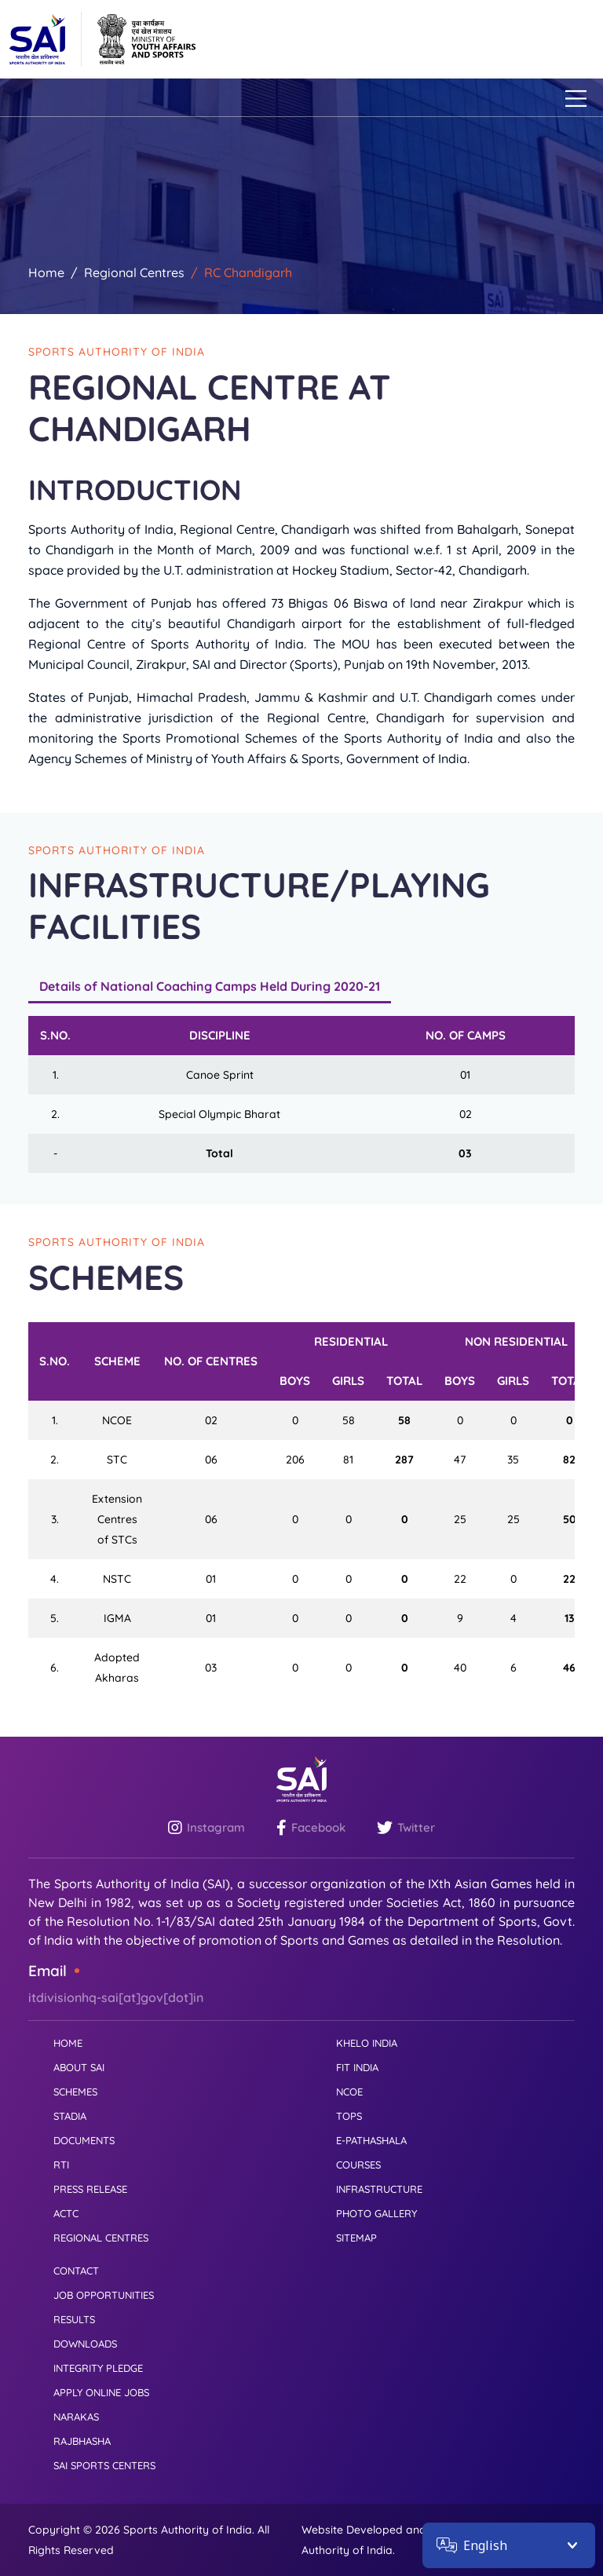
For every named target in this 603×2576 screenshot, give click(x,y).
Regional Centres (134, 272)
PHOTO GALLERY (376, 2213)
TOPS (349, 2116)
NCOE (349, 2091)
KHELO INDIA (366, 2043)
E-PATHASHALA (371, 2140)
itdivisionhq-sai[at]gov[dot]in (115, 1997)
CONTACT (76, 2270)
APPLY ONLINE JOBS (101, 2392)
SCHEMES (75, 2091)
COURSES (358, 2164)
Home (46, 272)
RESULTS (74, 2319)
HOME (67, 2043)
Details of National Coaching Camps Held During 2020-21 (209, 986)
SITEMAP (356, 2237)
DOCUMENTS (84, 2140)
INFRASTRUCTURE (379, 2189)
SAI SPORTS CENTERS (104, 2465)
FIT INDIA (357, 2067)
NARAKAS (76, 2416)
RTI (61, 2164)
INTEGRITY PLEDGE (98, 2368)
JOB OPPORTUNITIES (103, 2295)
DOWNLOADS (85, 2343)
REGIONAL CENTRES (100, 2237)
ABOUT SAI (78, 2067)
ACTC (66, 2213)
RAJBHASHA (82, 2441)
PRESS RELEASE (90, 2189)
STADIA (69, 2116)
